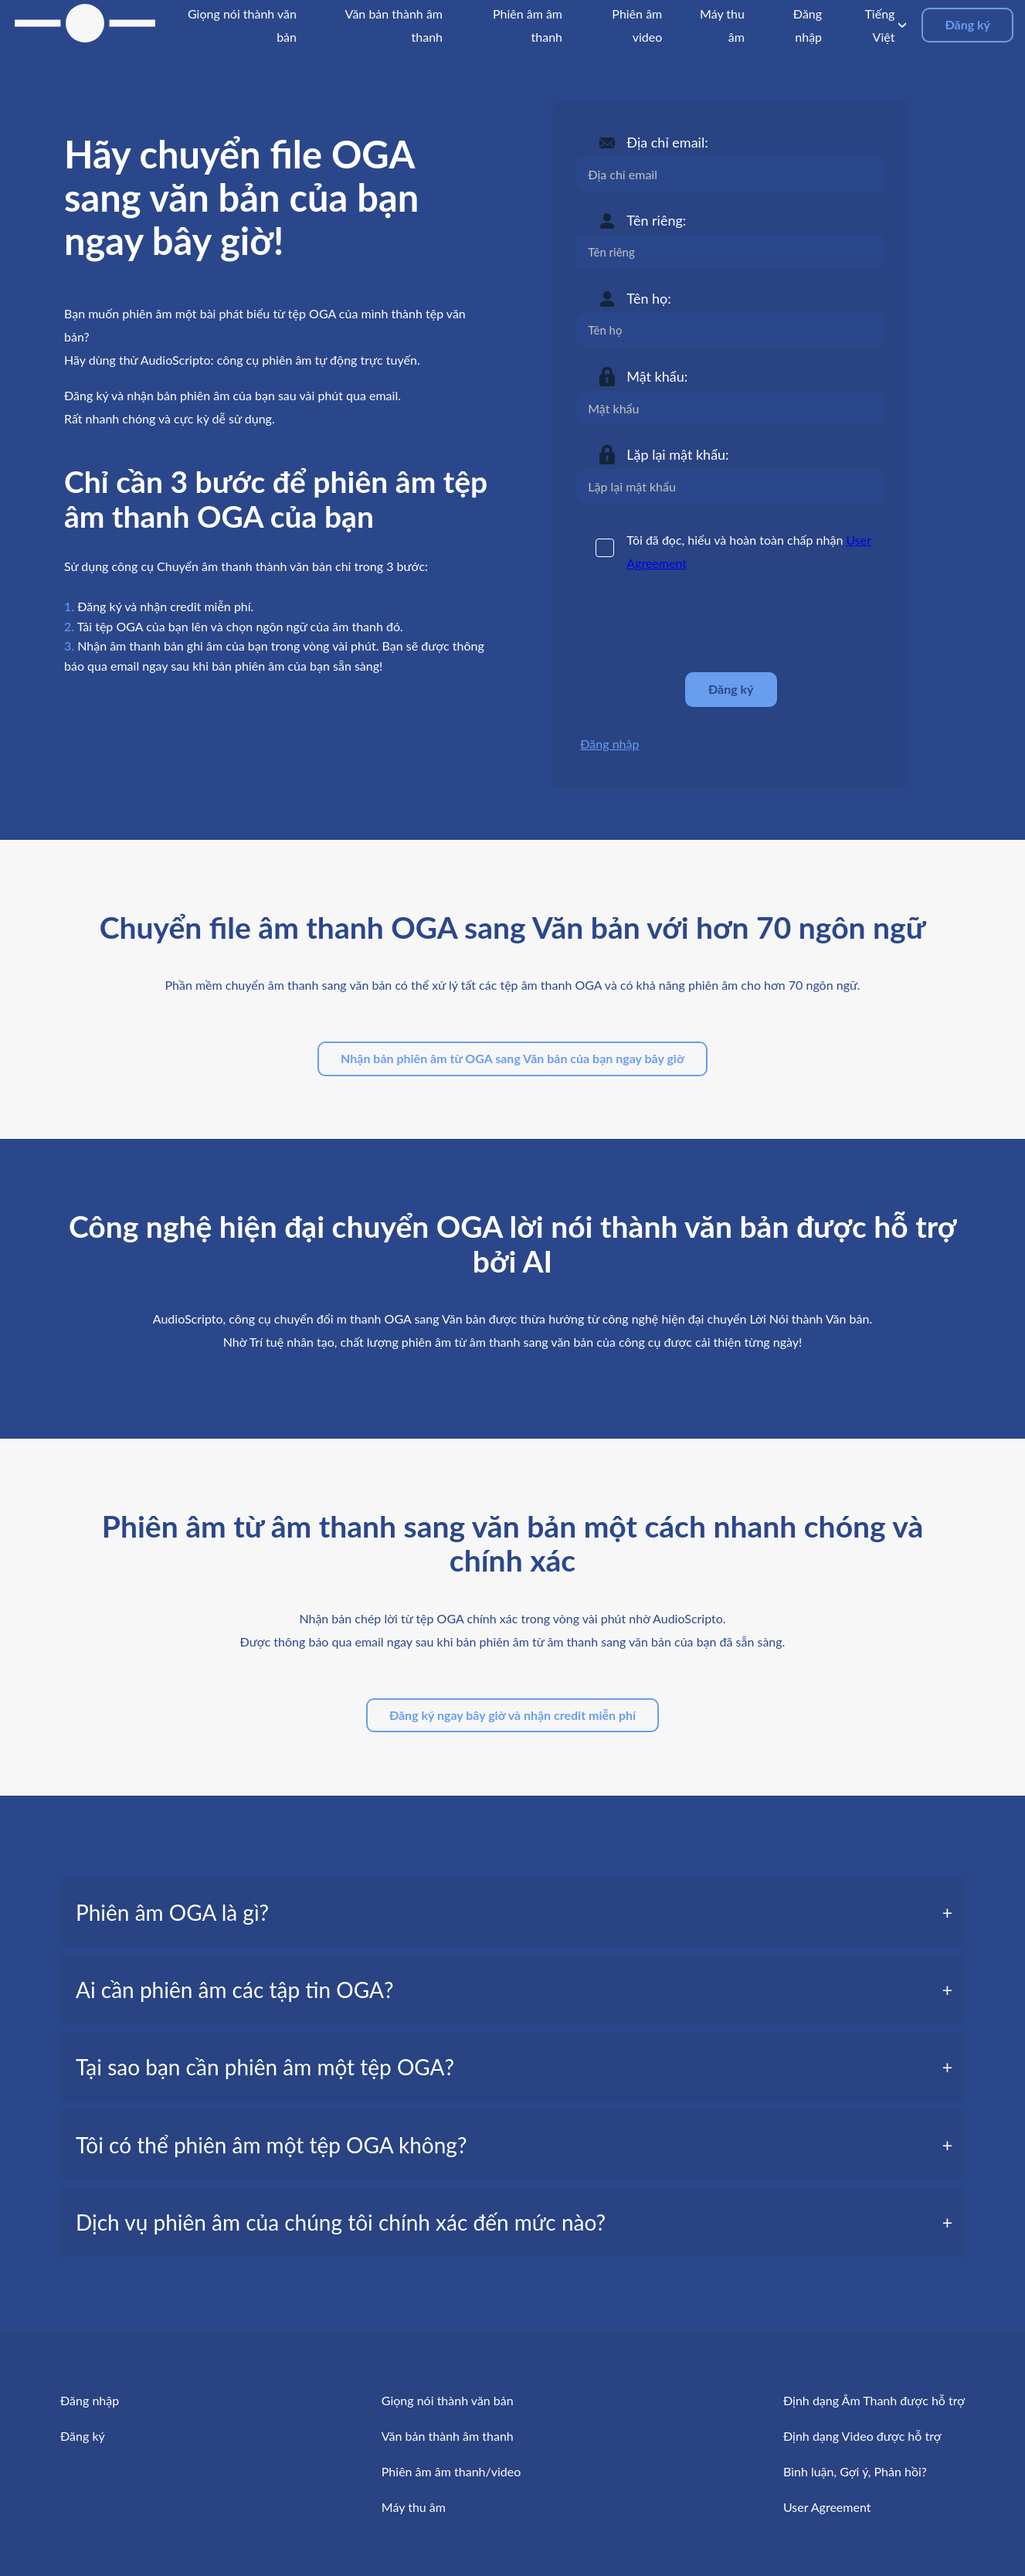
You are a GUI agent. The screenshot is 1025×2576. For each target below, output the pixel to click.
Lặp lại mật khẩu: (677, 454)
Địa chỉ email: (667, 142)
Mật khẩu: (656, 376)
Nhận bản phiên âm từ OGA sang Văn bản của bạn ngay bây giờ (512, 1058)
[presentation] (693, 623)
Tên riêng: (656, 220)
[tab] (512, 1912)
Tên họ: (648, 298)
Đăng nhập (609, 743)
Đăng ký (967, 24)
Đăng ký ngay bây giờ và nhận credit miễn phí (512, 1715)
